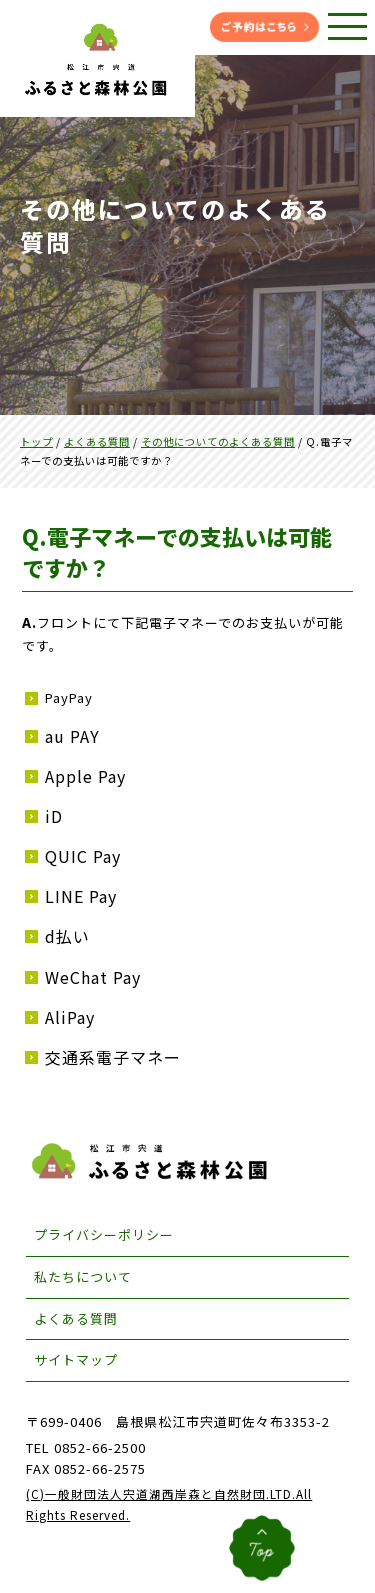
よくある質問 (76, 1318)
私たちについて (83, 1276)
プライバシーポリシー (104, 1234)
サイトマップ (76, 1359)
